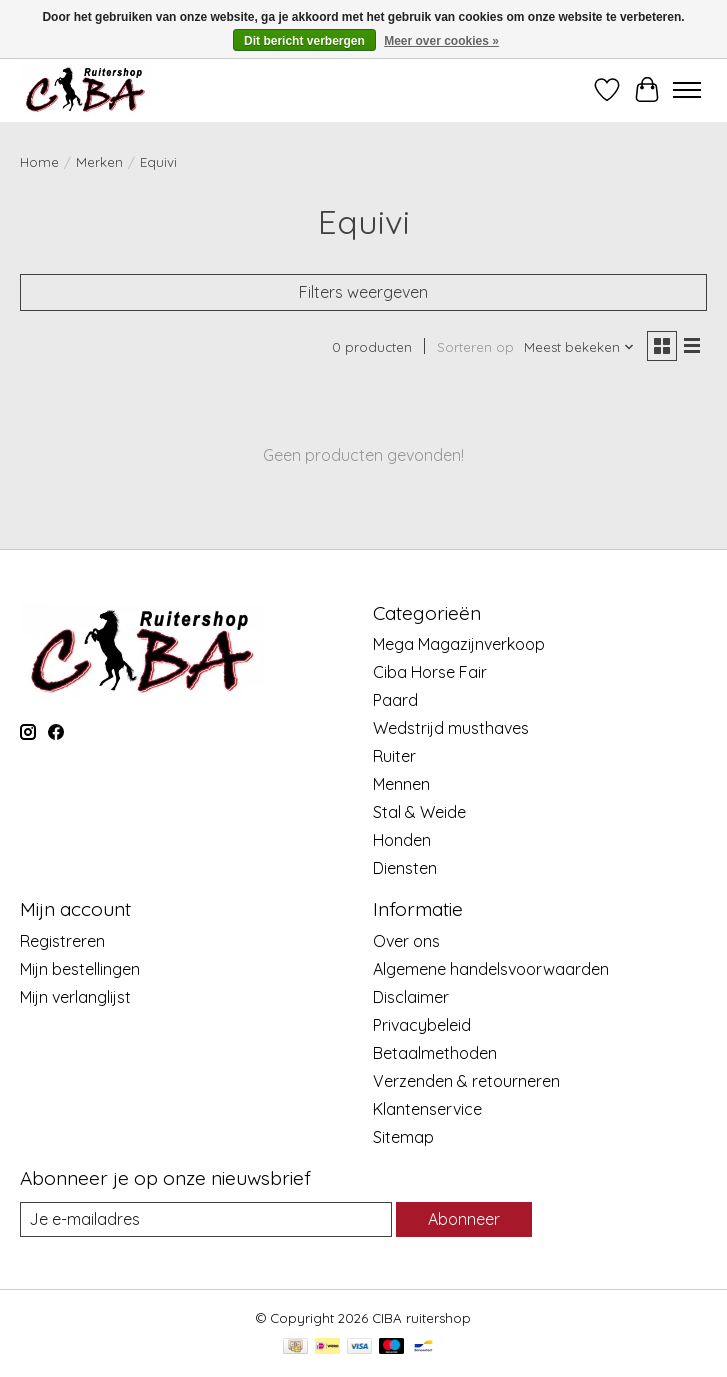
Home (39, 162)
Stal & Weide (419, 812)
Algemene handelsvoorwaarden (491, 969)
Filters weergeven (363, 292)
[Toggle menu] (687, 90)
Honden (402, 840)
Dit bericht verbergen (304, 41)
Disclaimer (411, 997)
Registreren (62, 941)
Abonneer (464, 1219)
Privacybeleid (422, 1025)
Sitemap (403, 1137)
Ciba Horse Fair (430, 672)
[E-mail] (206, 1219)
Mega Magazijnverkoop (459, 644)
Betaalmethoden (435, 1053)
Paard (395, 700)
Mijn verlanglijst (75, 997)
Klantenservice (427, 1109)
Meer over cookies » (441, 41)
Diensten (405, 868)
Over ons (406, 941)
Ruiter (394, 756)
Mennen (401, 784)
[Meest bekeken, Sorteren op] (579, 347)
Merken (99, 162)
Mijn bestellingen (80, 969)
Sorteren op (475, 347)
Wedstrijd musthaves (451, 728)
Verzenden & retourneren (466, 1081)
